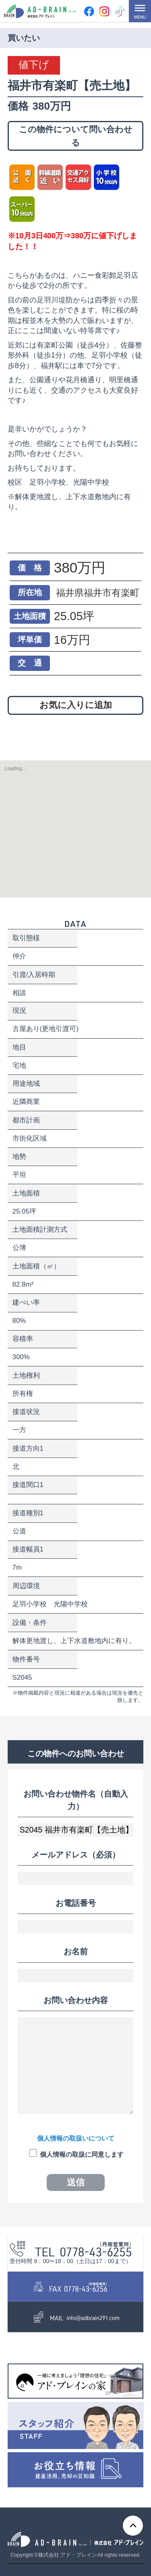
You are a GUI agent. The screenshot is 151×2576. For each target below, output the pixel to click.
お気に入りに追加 (75, 705)
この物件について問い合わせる (75, 136)
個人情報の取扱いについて (75, 2138)
